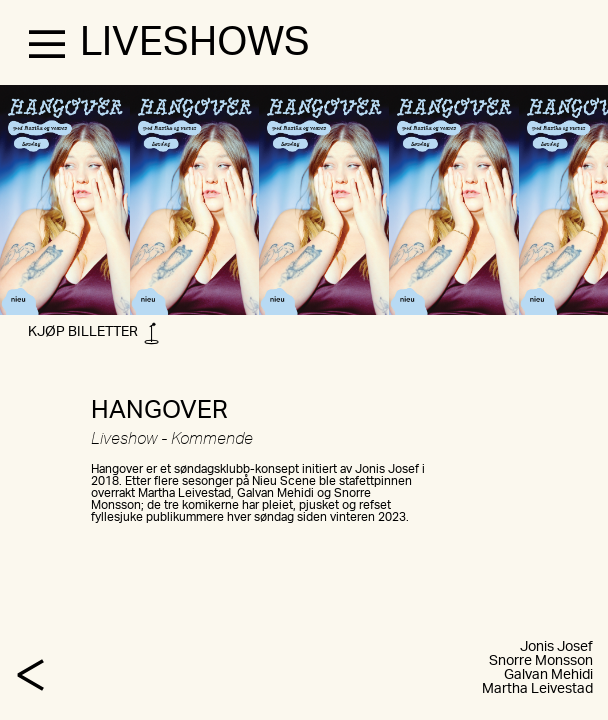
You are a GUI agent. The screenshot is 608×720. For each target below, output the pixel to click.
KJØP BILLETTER (93, 335)
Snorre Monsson (541, 661)
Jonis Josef (556, 647)
